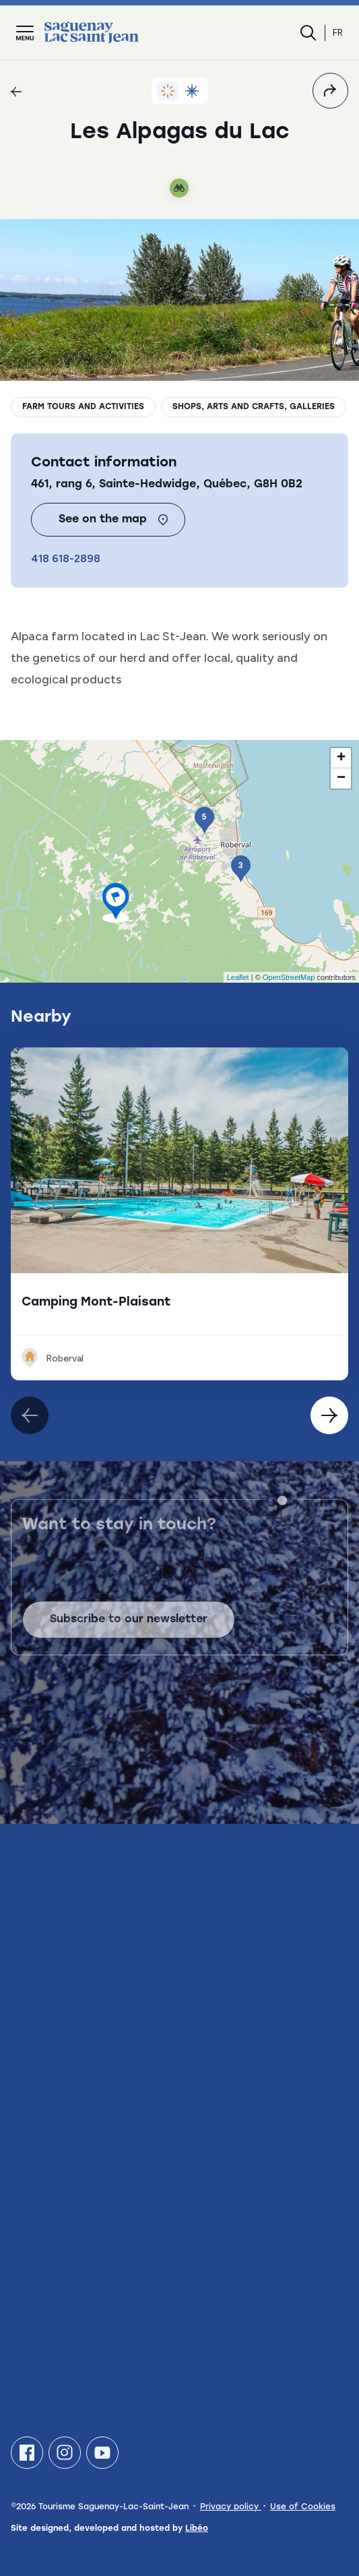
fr (338, 32)
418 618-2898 (65, 558)
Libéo (196, 2529)
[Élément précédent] (329, 1415)
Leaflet (238, 977)
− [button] (341, 778)
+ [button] (341, 758)
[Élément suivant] (29, 1415)
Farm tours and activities (83, 407)
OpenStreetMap (289, 977)
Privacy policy (230, 2507)
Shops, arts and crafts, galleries (253, 407)
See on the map (113, 519)
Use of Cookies (302, 2507)
